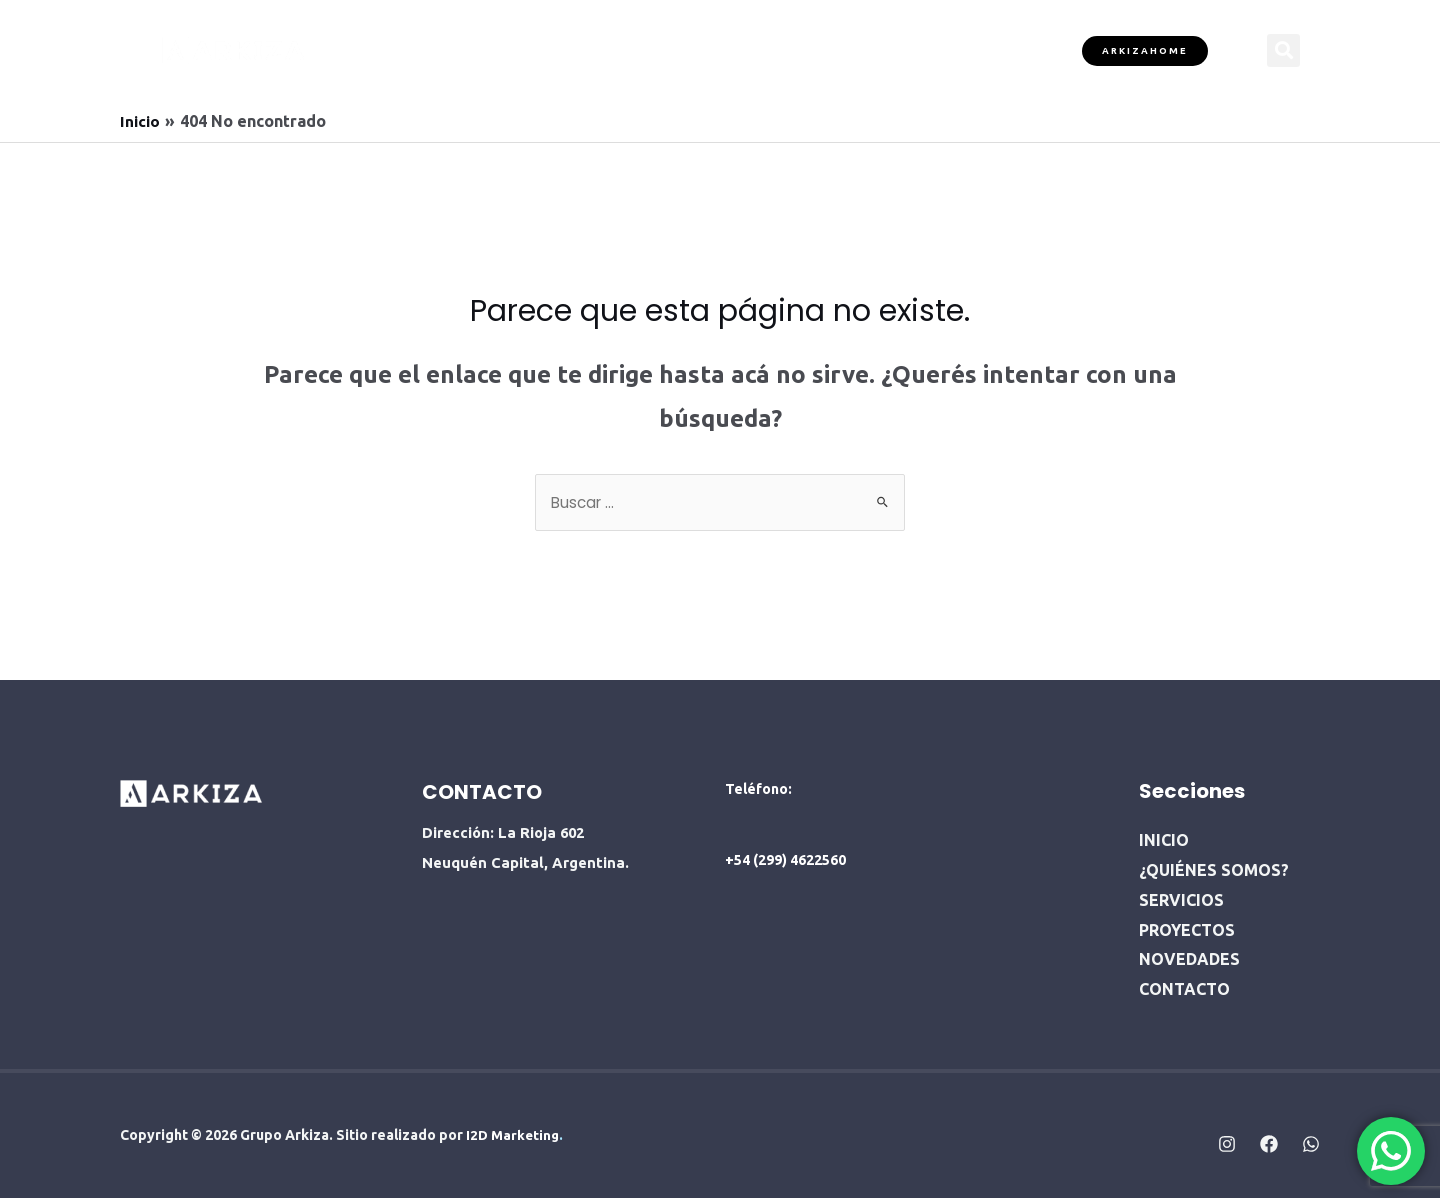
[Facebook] (1269, 1146)
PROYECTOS (765, 49)
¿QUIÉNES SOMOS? (526, 49)
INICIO (409, 49)
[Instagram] (1227, 1146)
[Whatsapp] (1311, 1146)
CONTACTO (996, 49)
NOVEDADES (882, 49)
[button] (1283, 50)
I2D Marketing (513, 1137)
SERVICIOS (655, 49)
